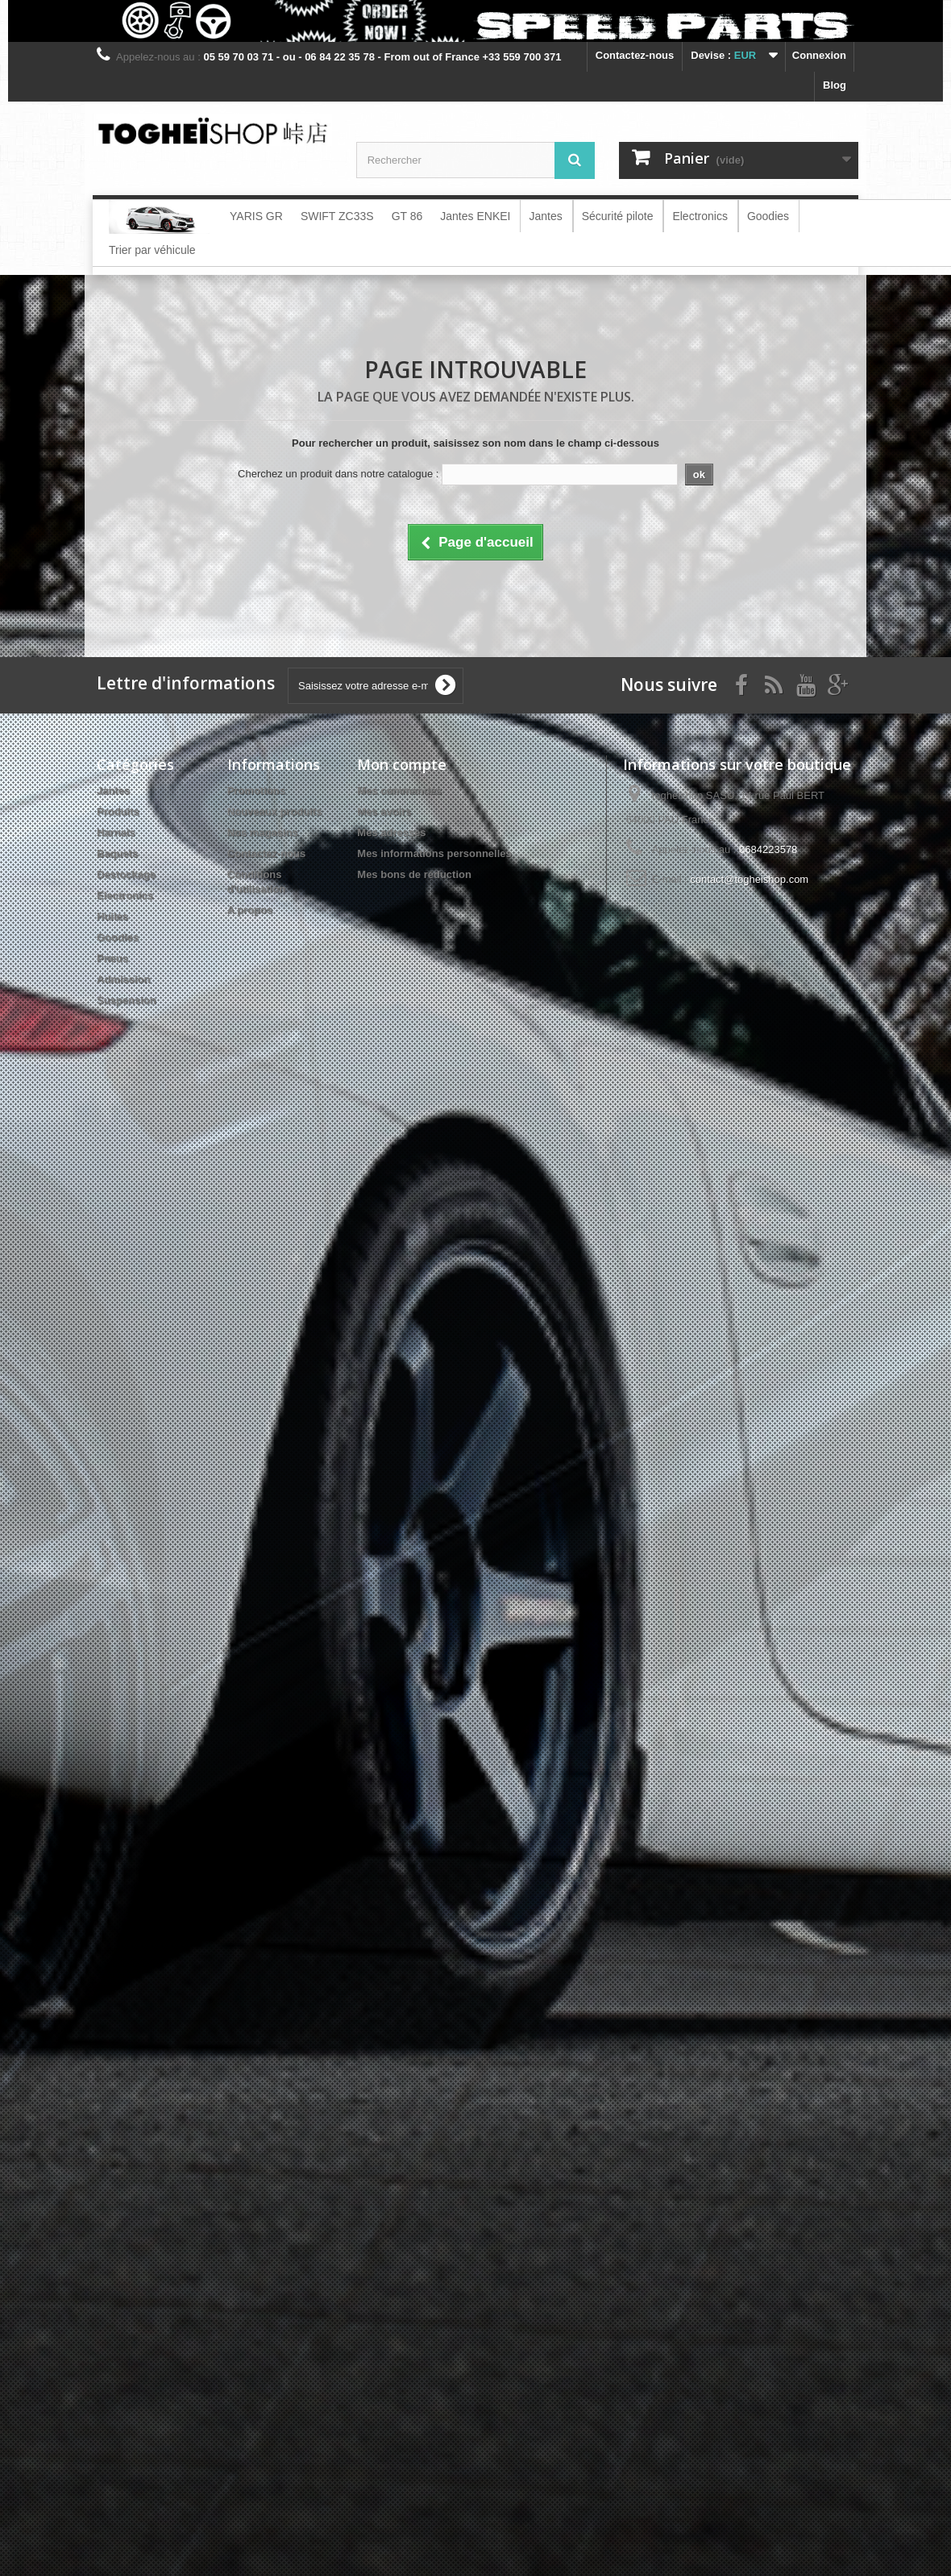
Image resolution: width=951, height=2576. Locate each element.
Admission (123, 979)
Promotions (256, 790)
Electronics (125, 895)
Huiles (112, 916)
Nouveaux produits (274, 811)
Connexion (819, 55)
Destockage (126, 874)
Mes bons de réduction (414, 874)
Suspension (126, 1000)
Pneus (112, 958)
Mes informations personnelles (434, 853)
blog (834, 85)
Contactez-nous (635, 55)
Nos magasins (262, 832)
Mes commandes (399, 790)
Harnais (116, 832)
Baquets (117, 853)
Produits (118, 811)
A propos (250, 910)
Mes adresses (391, 832)
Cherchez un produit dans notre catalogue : (338, 474)
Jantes (113, 790)
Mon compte (401, 764)
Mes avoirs (384, 811)
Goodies (118, 937)
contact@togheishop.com (749, 879)
